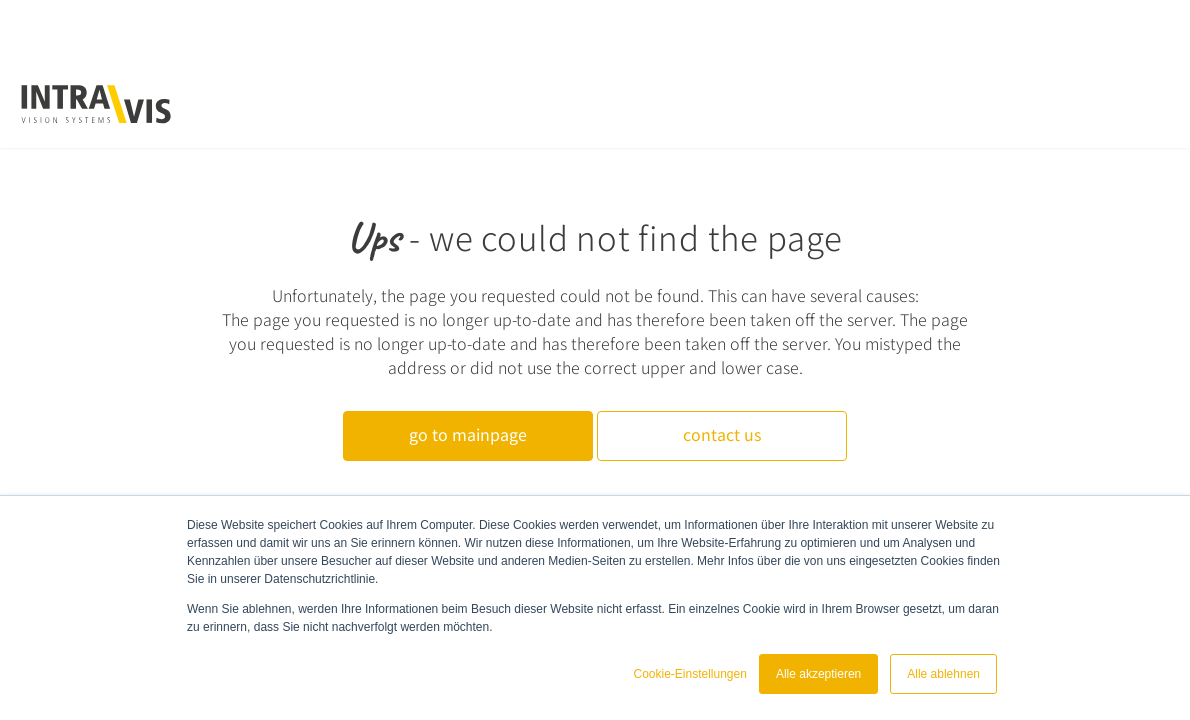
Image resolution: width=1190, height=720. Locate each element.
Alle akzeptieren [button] (818, 674)
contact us (722, 434)
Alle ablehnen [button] (943, 674)
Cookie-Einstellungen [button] (689, 674)
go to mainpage (468, 434)
